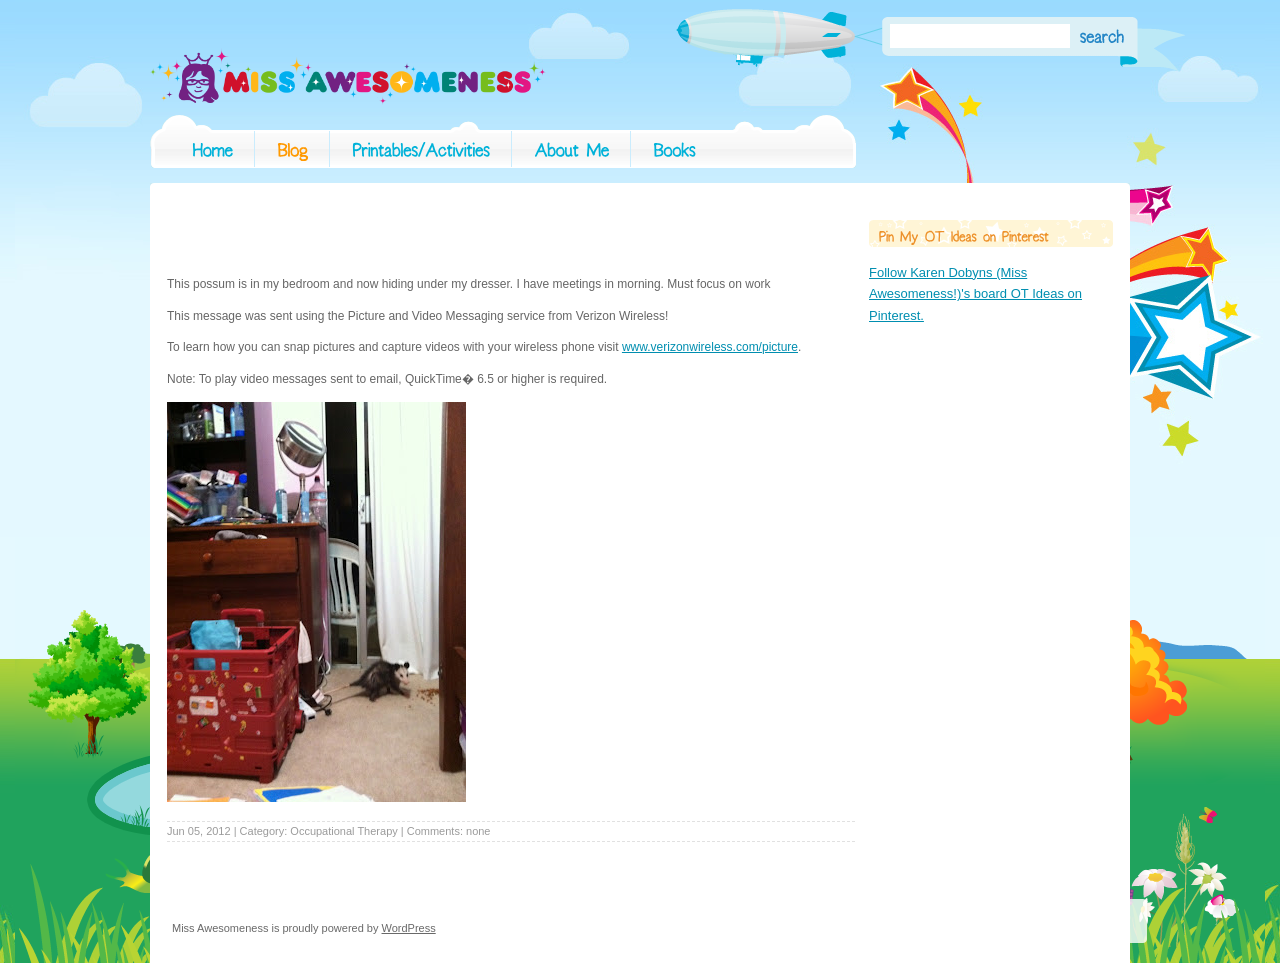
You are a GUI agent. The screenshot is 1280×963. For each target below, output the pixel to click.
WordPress (409, 928)
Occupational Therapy (343, 831)
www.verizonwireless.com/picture (710, 347)
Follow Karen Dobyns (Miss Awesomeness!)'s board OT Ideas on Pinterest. (975, 294)
